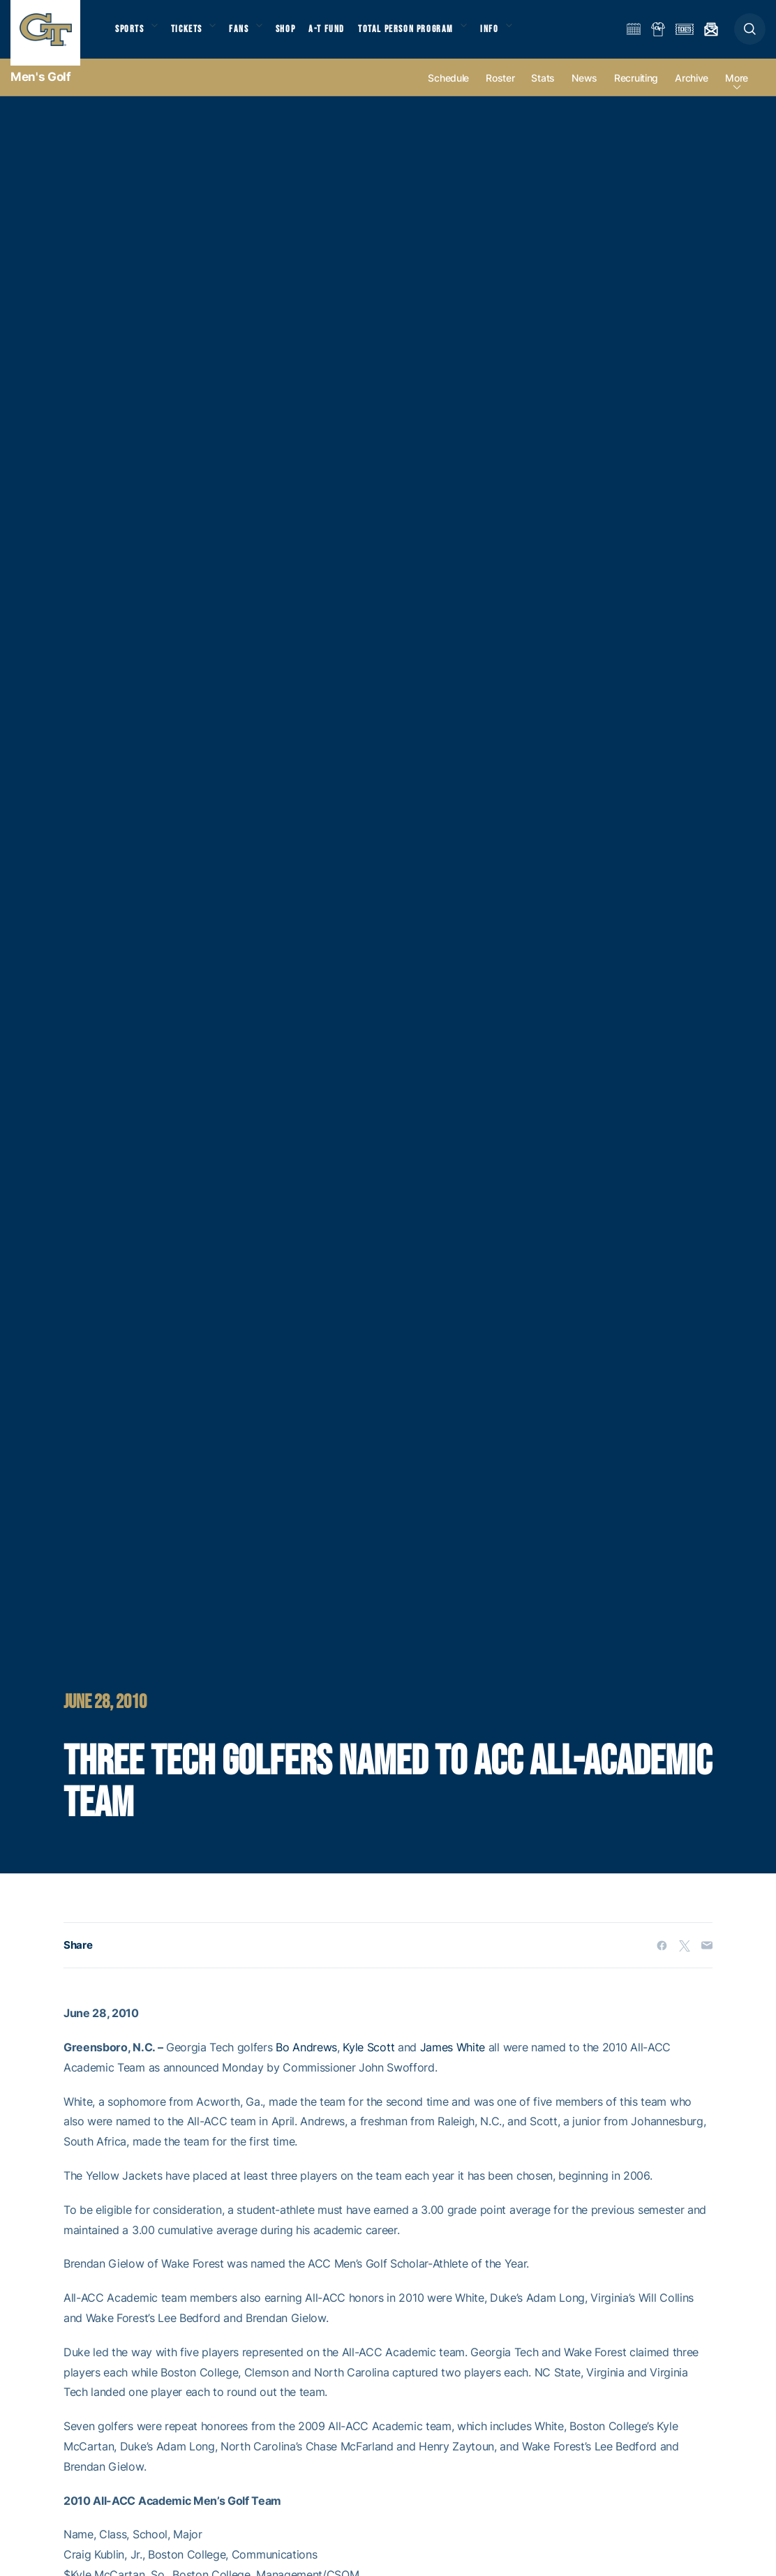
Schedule (448, 92)
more (736, 92)
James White (452, 2061)
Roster (500, 92)
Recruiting (636, 92)
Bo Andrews (306, 2061)
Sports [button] (131, 35)
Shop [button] (300, 35)
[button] (750, 36)
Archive (691, 92)
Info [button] (511, 35)
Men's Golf (40, 91)
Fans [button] (249, 35)
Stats (543, 92)
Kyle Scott (368, 2061)
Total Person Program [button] (422, 35)
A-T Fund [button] (342, 35)
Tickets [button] (193, 35)
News (584, 92)
